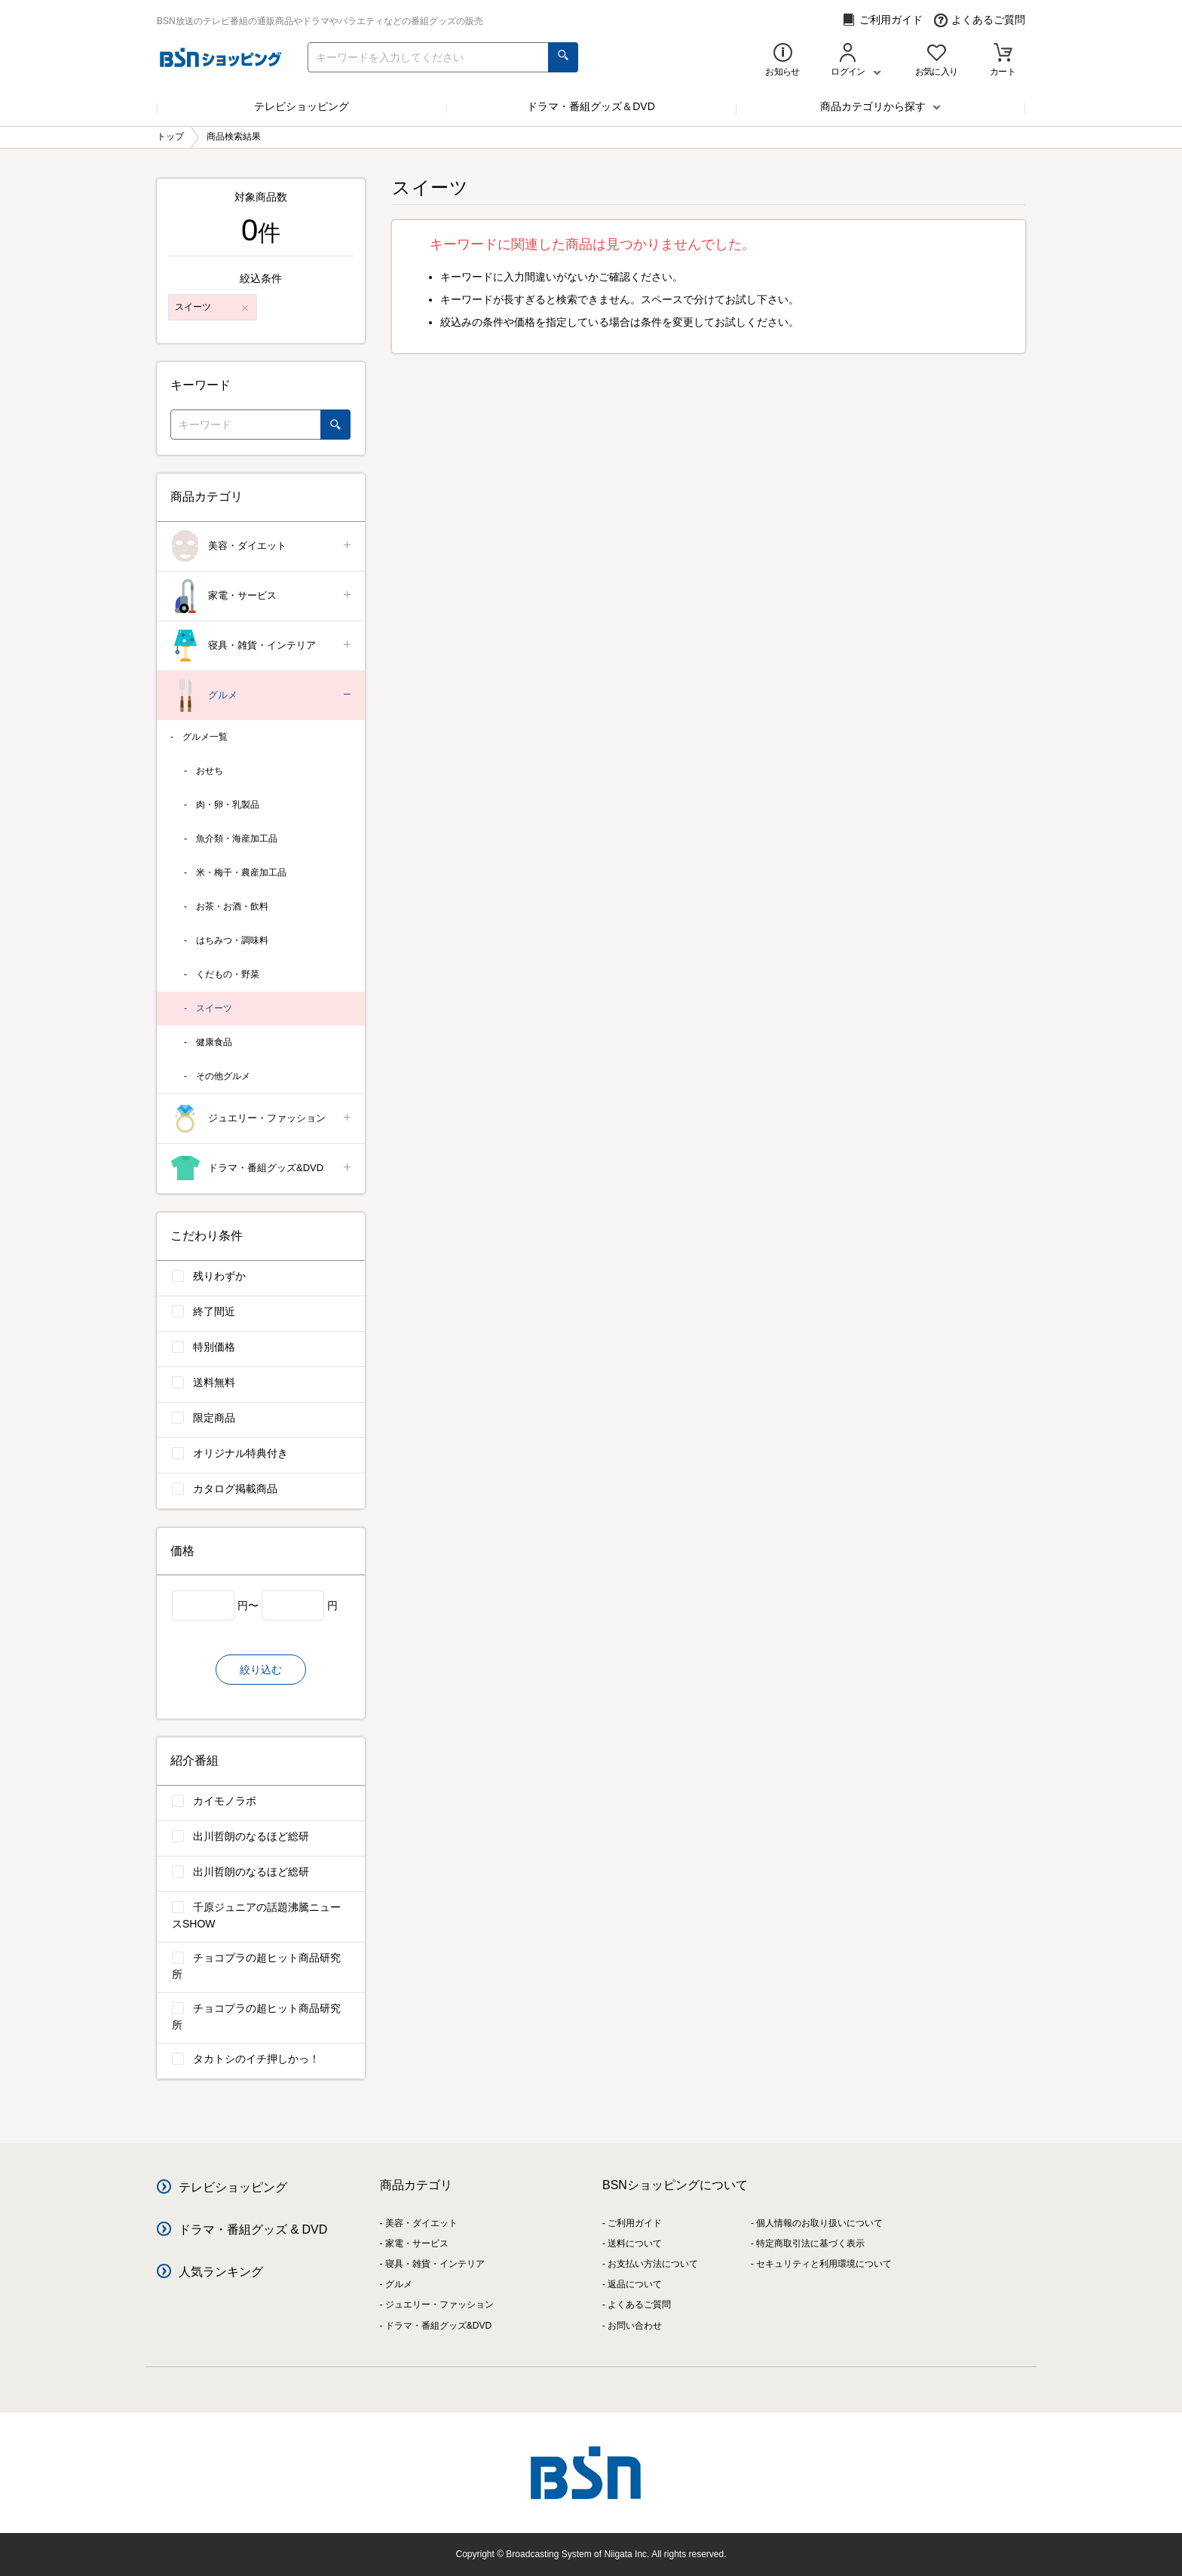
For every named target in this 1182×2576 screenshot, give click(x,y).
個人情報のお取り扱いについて (819, 2223)
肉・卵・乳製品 (227, 804)
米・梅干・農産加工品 (241, 872)
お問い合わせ (635, 2325)
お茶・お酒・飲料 (232, 906)
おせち (209, 770)
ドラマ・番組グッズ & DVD (253, 2229)
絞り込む (261, 1670)
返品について (635, 2284)
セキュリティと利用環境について (824, 2264)
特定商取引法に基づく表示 (810, 2243)
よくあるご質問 (979, 20)
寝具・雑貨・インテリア (262, 646)
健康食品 (214, 1042)
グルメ (262, 696)
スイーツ (214, 1008)
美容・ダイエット (262, 546)
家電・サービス (262, 596)
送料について (635, 2243)
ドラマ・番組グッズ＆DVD (591, 106)
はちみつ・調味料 (232, 940)
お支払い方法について (653, 2264)
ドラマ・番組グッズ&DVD (262, 1168)
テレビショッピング (301, 106)
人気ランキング (221, 2271)
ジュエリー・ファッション (262, 1119)
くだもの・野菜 (227, 974)
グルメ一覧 (205, 736)
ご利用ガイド (882, 20)
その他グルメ (223, 1076)
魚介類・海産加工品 (236, 838)
